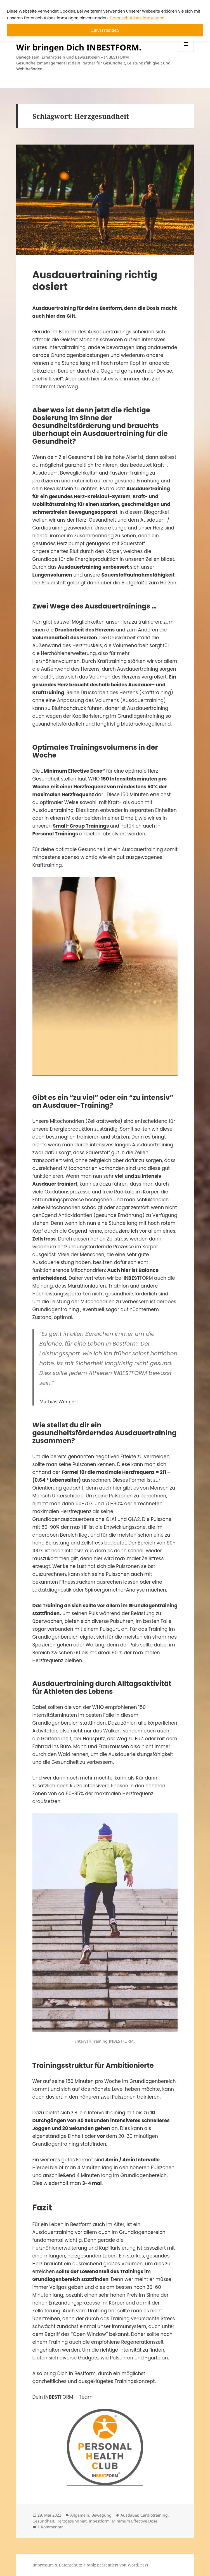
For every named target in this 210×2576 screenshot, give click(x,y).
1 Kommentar (50, 2526)
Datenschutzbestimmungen (137, 18)
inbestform (99, 2521)
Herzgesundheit (71, 2521)
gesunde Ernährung (119, 1215)
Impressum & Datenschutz (57, 2565)
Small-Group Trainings (81, 826)
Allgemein (79, 2515)
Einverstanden (105, 30)
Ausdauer (129, 2515)
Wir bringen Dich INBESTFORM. (78, 47)
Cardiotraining (154, 2515)
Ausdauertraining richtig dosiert (94, 280)
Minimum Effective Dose (134, 2521)
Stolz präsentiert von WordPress (117, 2565)
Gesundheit (43, 2521)
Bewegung (101, 2515)
